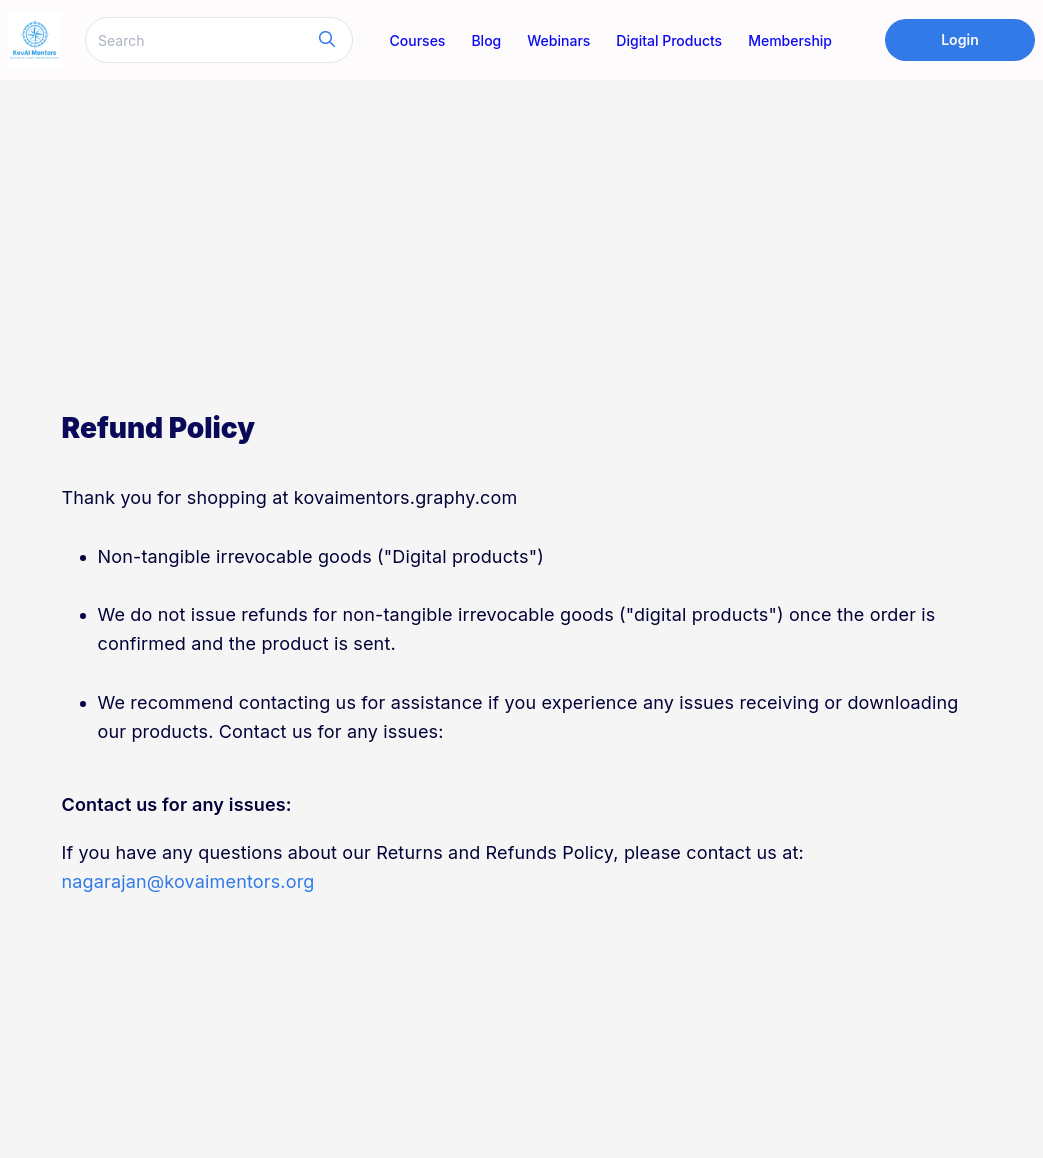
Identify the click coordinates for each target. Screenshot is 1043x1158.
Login (960, 39)
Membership (790, 40)
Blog (486, 40)
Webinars (558, 40)
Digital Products (669, 40)
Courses (418, 40)
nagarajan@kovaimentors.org (188, 881)
